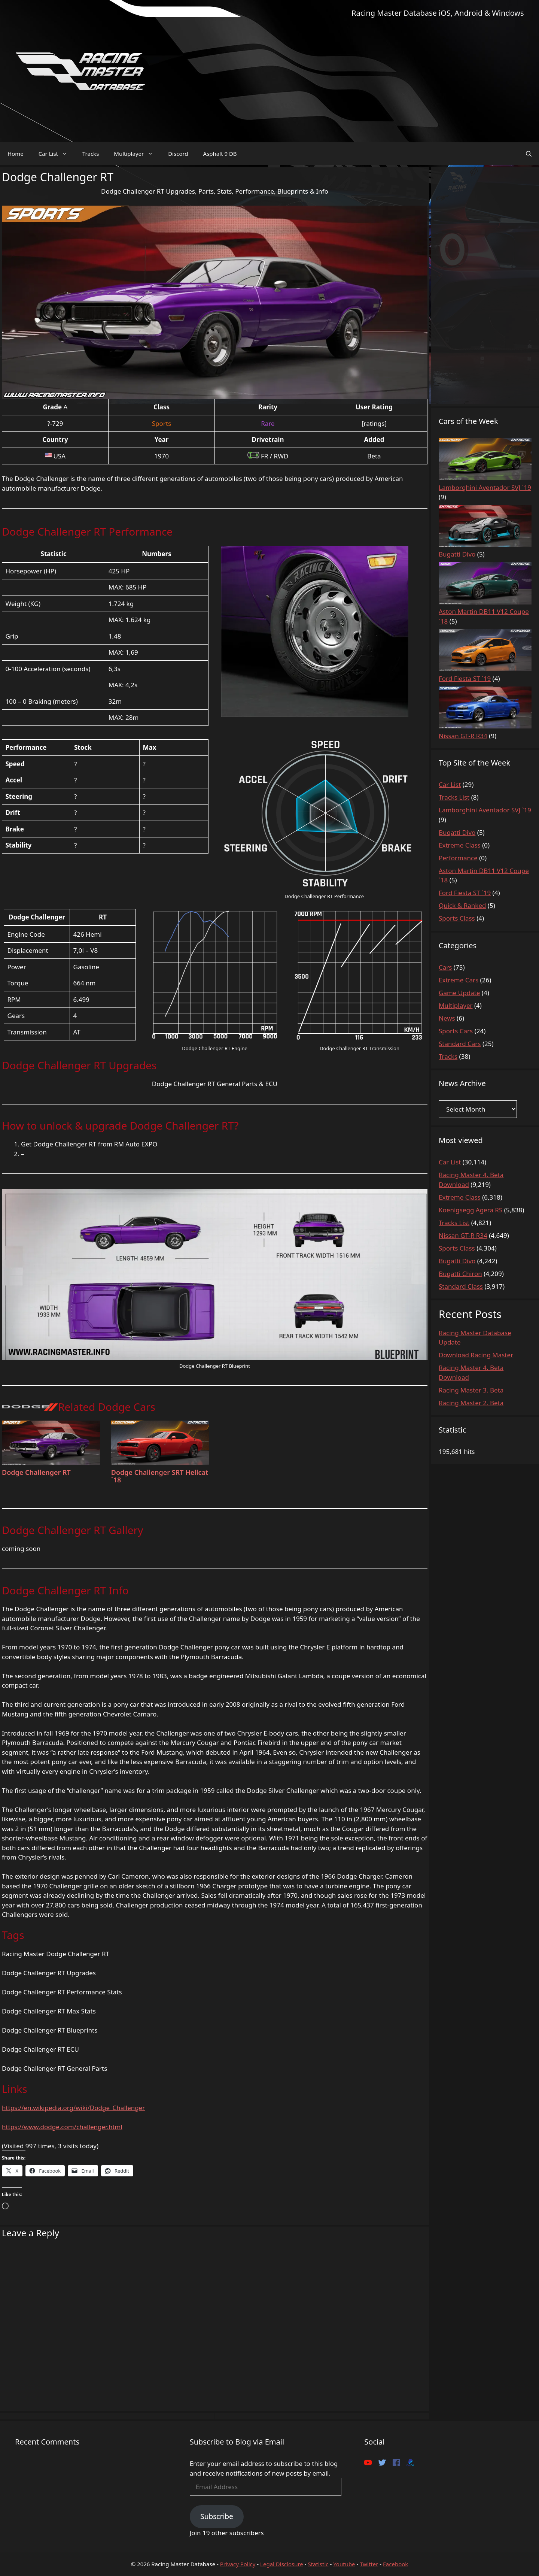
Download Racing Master (476, 1355)
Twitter (369, 2564)
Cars (445, 967)
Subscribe (216, 2516)
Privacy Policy (238, 2564)
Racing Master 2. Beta (471, 1402)
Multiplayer (137, 153)
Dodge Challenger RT (36, 1472)
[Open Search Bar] (528, 153)
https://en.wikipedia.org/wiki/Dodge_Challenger (73, 2107)
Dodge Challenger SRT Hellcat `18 (159, 1476)
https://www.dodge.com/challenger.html (62, 2126)
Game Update (459, 992)
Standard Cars (460, 1043)
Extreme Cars (458, 980)
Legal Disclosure (281, 2564)
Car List (57, 153)
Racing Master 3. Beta (471, 1390)
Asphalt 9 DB (220, 153)
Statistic (318, 2564)
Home (15, 153)
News (447, 1018)
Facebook (395, 2564)
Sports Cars (456, 1031)
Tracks (90, 153)
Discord (178, 153)
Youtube (344, 2564)
